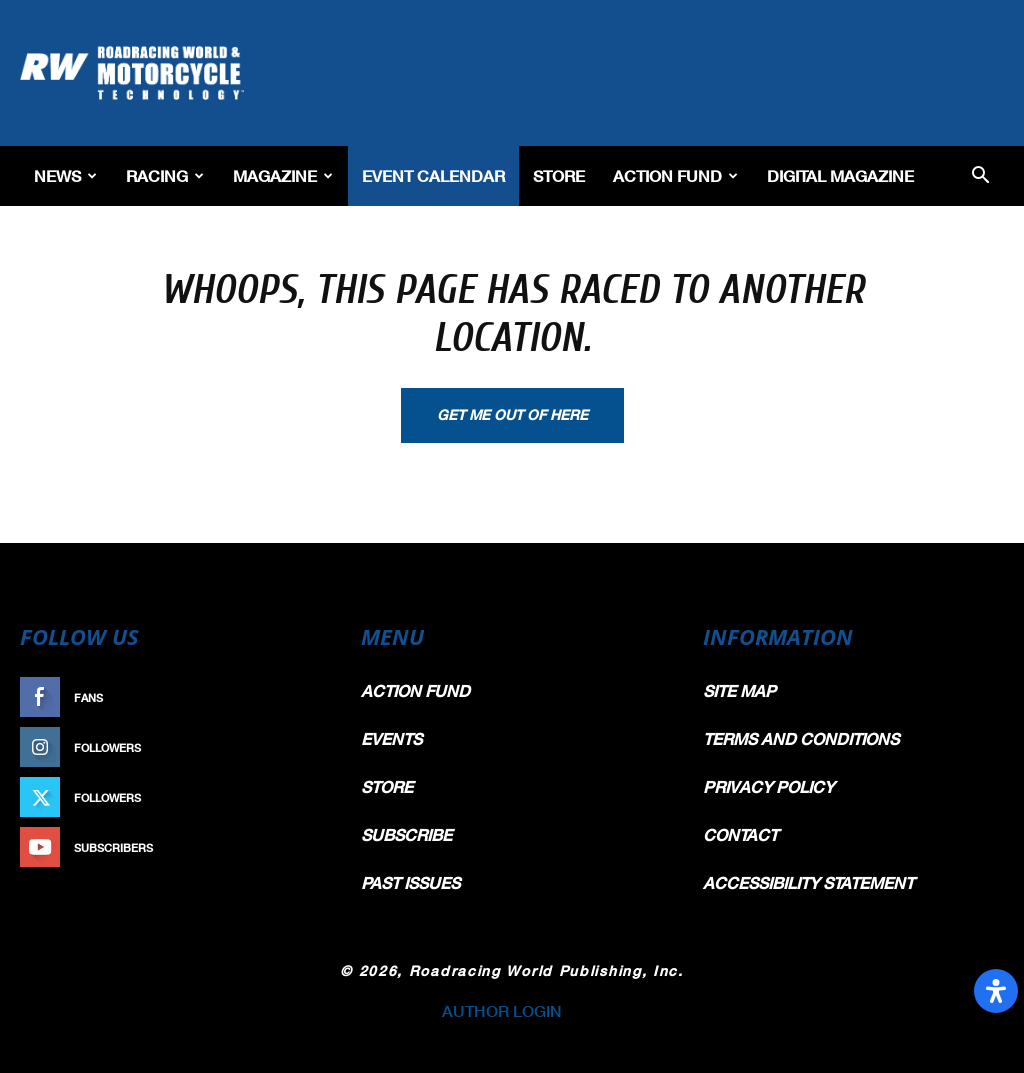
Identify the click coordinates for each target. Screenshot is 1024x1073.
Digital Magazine (840, 175)
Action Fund (675, 175)
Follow (298, 747)
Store (559, 175)
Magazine (283, 175)
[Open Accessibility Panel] (996, 991)
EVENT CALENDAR (433, 175)
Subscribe (289, 847)
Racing (165, 175)
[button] (980, 176)
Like (309, 697)
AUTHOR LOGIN (502, 1010)
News (65, 175)
